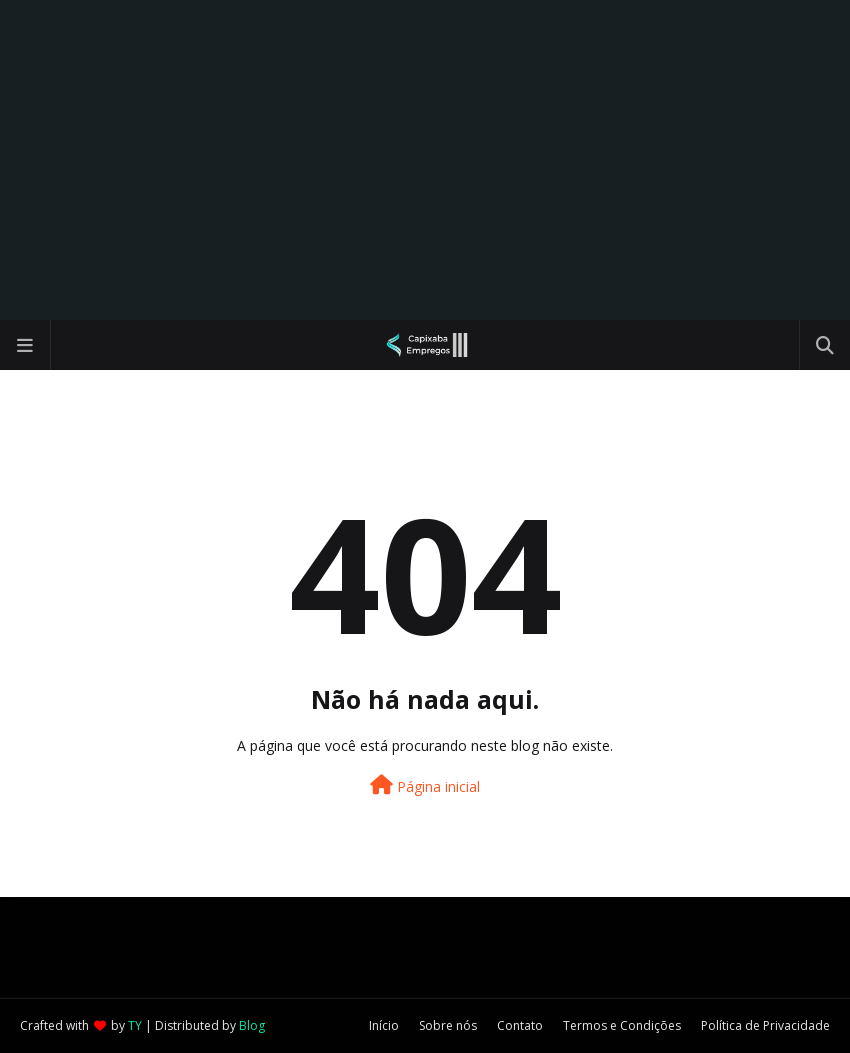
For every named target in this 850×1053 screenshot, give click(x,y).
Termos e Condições (622, 1025)
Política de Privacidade (765, 1025)
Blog (252, 1025)
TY (135, 1025)
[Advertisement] (425, 160)
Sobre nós (448, 1025)
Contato (520, 1025)
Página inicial (425, 785)
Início (384, 1025)
